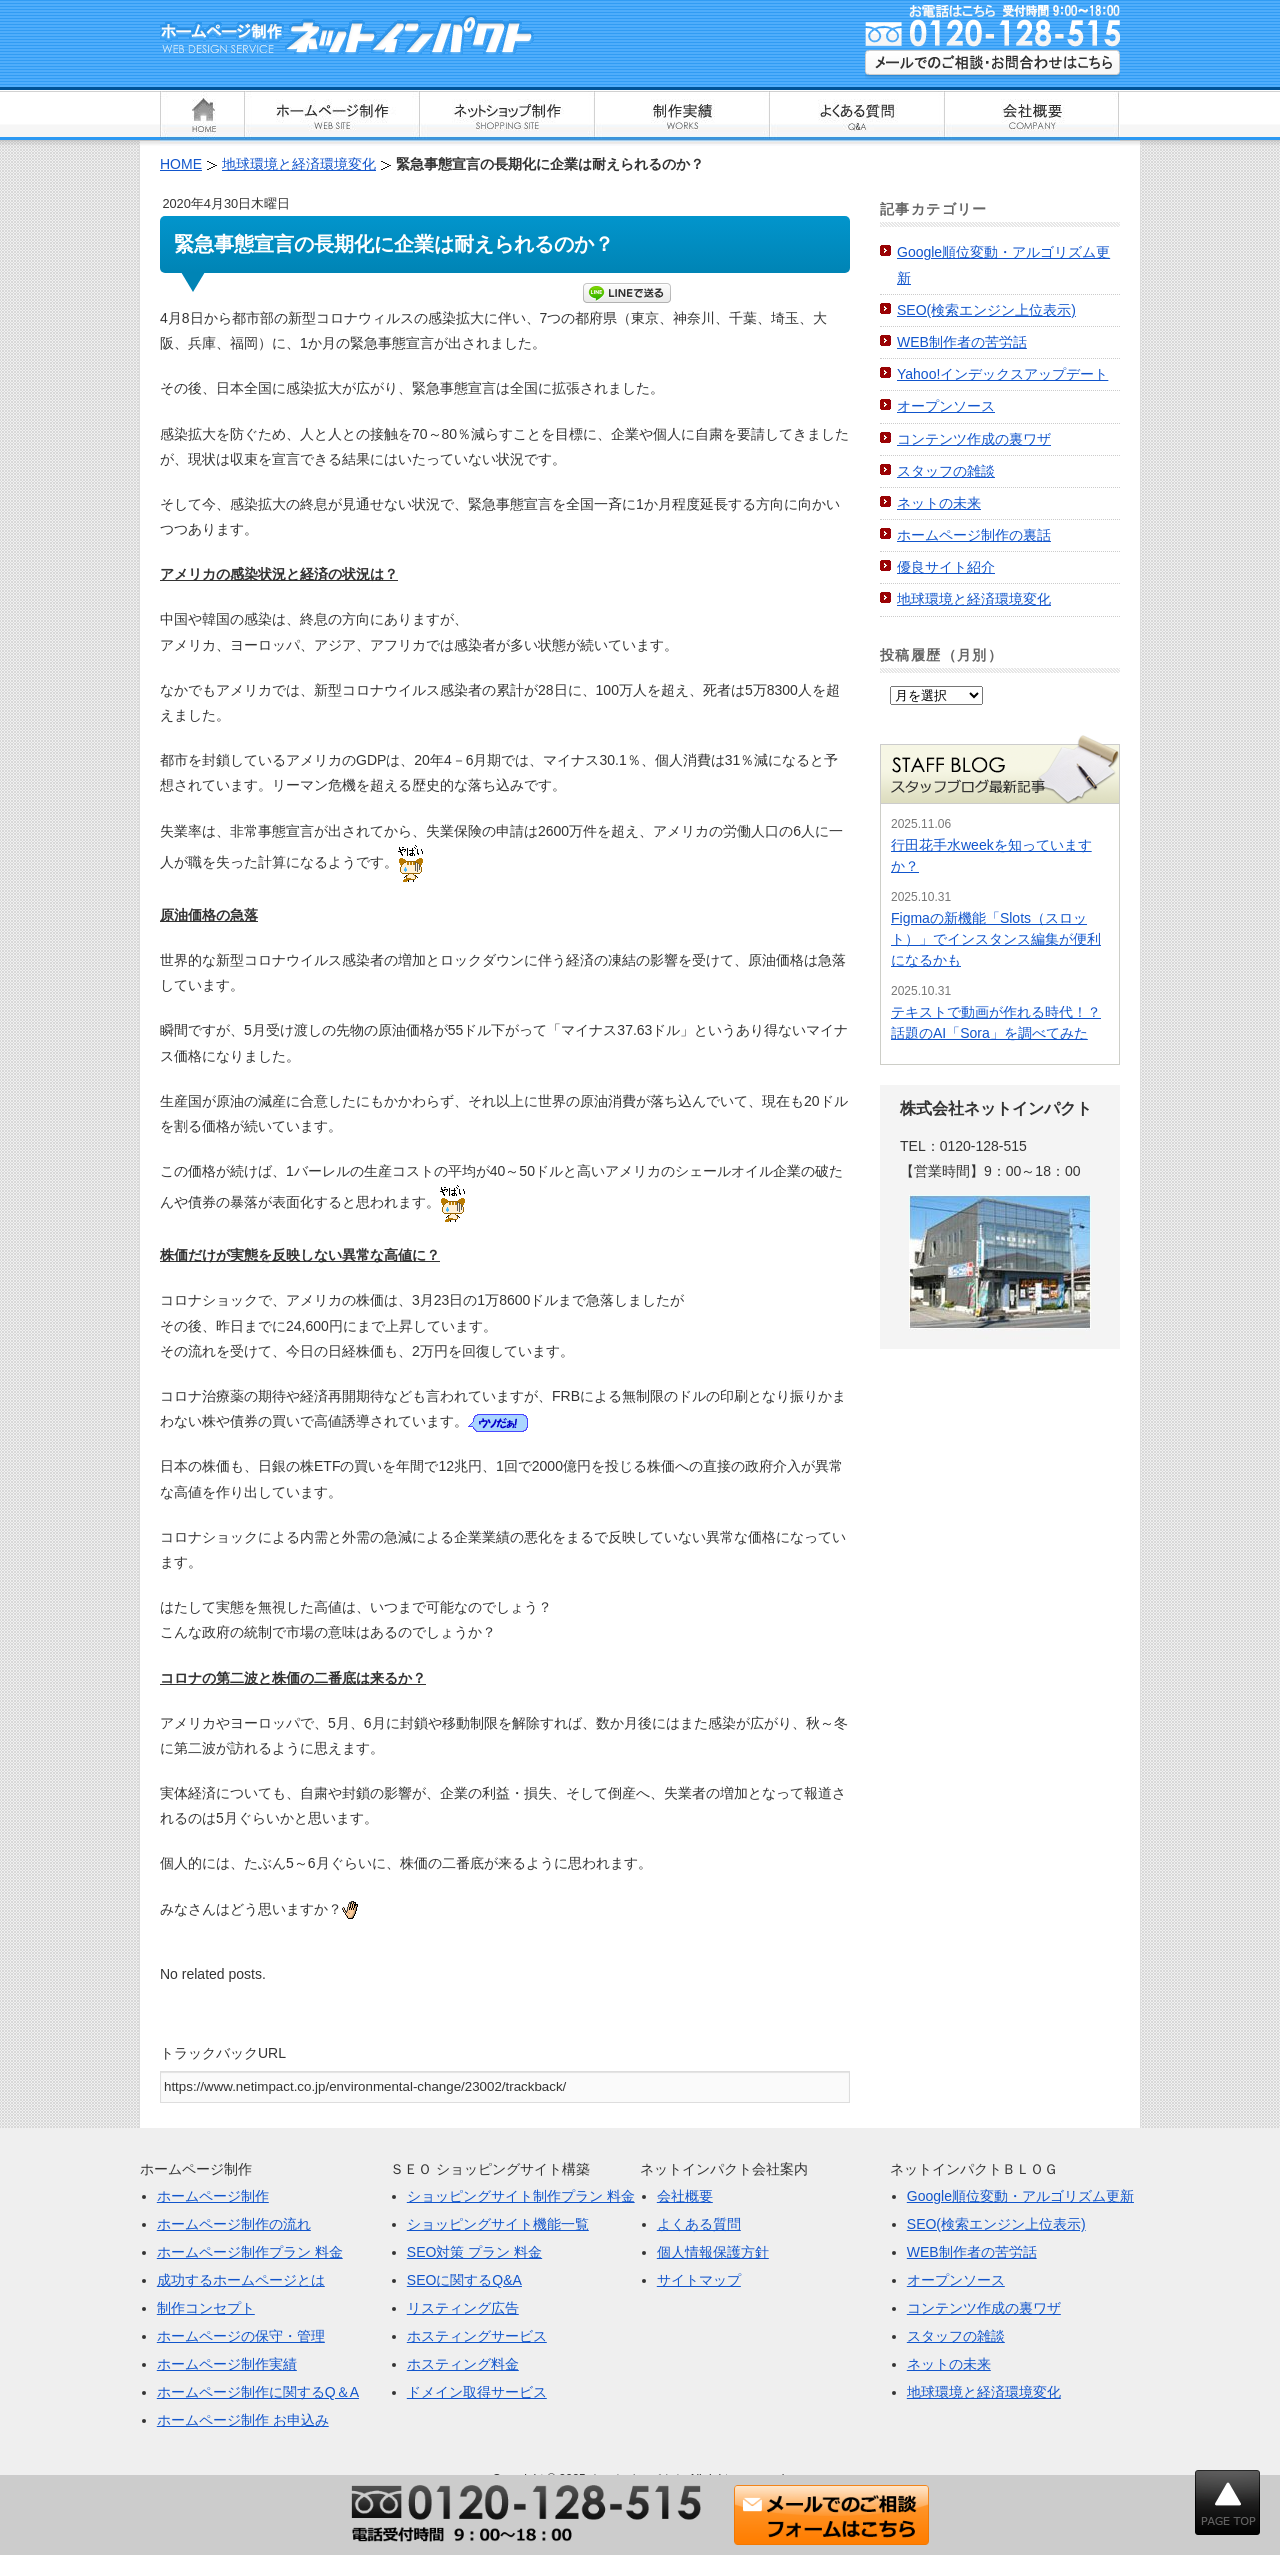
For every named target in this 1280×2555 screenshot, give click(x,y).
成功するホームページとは (241, 2280)
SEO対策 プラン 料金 (474, 2252)
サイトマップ (699, 2280)
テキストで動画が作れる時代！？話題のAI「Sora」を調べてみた (996, 1022)
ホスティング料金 (463, 2364)
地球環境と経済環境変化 (974, 599)
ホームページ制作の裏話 (974, 535)
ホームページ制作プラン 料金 (250, 2252)
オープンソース (946, 406)
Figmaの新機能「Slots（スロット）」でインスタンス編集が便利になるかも (996, 939)
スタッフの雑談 (946, 471)
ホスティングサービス (477, 2336)
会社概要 (685, 2196)
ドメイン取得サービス (477, 2392)
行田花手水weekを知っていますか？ (991, 855)
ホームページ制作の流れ (234, 2224)
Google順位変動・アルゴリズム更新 (1020, 2196)
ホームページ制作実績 (227, 2364)
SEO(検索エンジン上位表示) (986, 310)
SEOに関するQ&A (464, 2280)
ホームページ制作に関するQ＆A (258, 2392)
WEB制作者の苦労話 (962, 342)
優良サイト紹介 (946, 567)
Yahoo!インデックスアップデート (1002, 374)
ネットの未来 (939, 503)
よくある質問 (699, 2224)
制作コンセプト (206, 2308)
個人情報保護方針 (713, 2252)
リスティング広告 (463, 2308)
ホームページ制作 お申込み (243, 2420)
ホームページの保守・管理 (241, 2336)
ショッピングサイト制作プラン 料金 (521, 2196)
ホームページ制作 (213, 2196)
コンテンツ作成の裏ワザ (974, 439)
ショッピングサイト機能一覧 (498, 2224)
